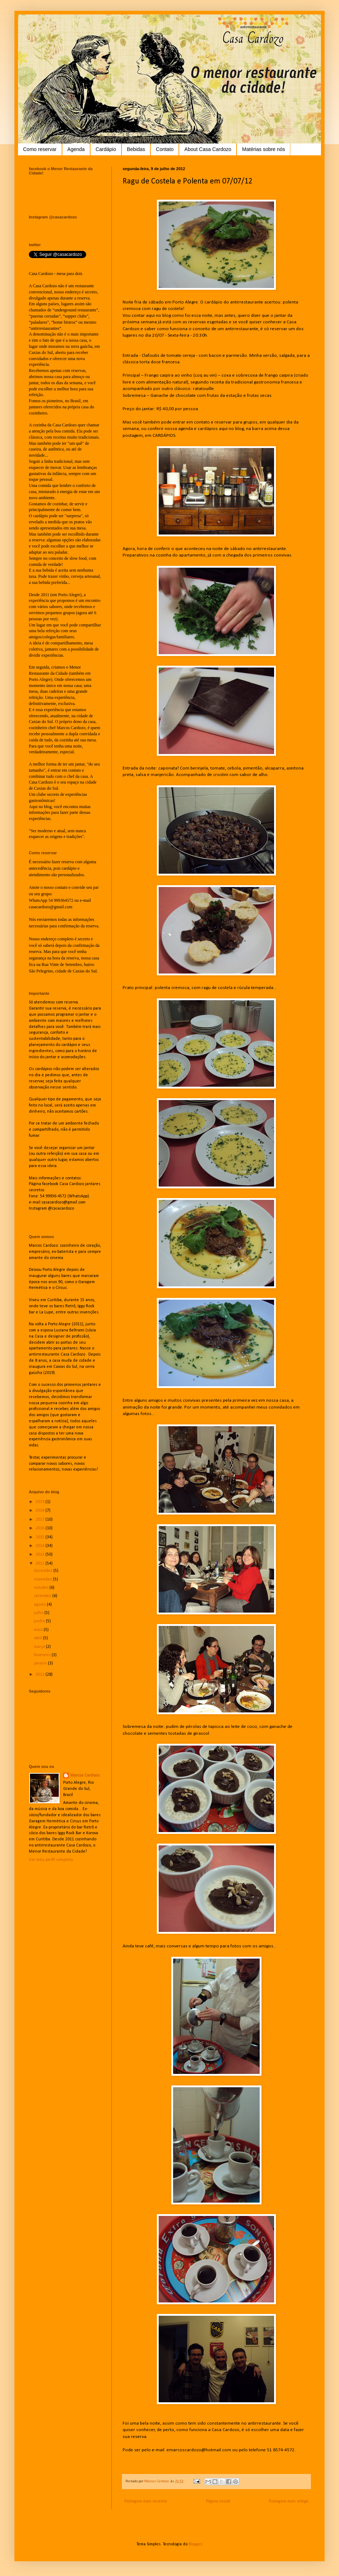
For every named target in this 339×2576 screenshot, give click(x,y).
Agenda (76, 149)
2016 (40, 1528)
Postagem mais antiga (288, 2501)
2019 (40, 1502)
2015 (40, 1537)
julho (39, 1613)
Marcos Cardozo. (85, 1775)
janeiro (41, 1663)
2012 (40, 1563)
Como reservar (40, 149)
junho (40, 1621)
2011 (40, 1674)
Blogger (195, 2544)
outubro (41, 1588)
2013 (40, 1554)
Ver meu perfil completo (51, 1860)
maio (39, 1630)
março (40, 1647)
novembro (43, 1579)
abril (38, 1638)
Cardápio (106, 149)
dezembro (43, 1571)
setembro (43, 1596)
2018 (40, 1510)
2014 (40, 1546)
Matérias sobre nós (263, 149)
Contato (164, 149)
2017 (40, 1519)
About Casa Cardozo (207, 149)
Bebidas (136, 149)
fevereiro (43, 1655)
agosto (40, 1604)
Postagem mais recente (145, 2501)
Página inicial (218, 2501)
